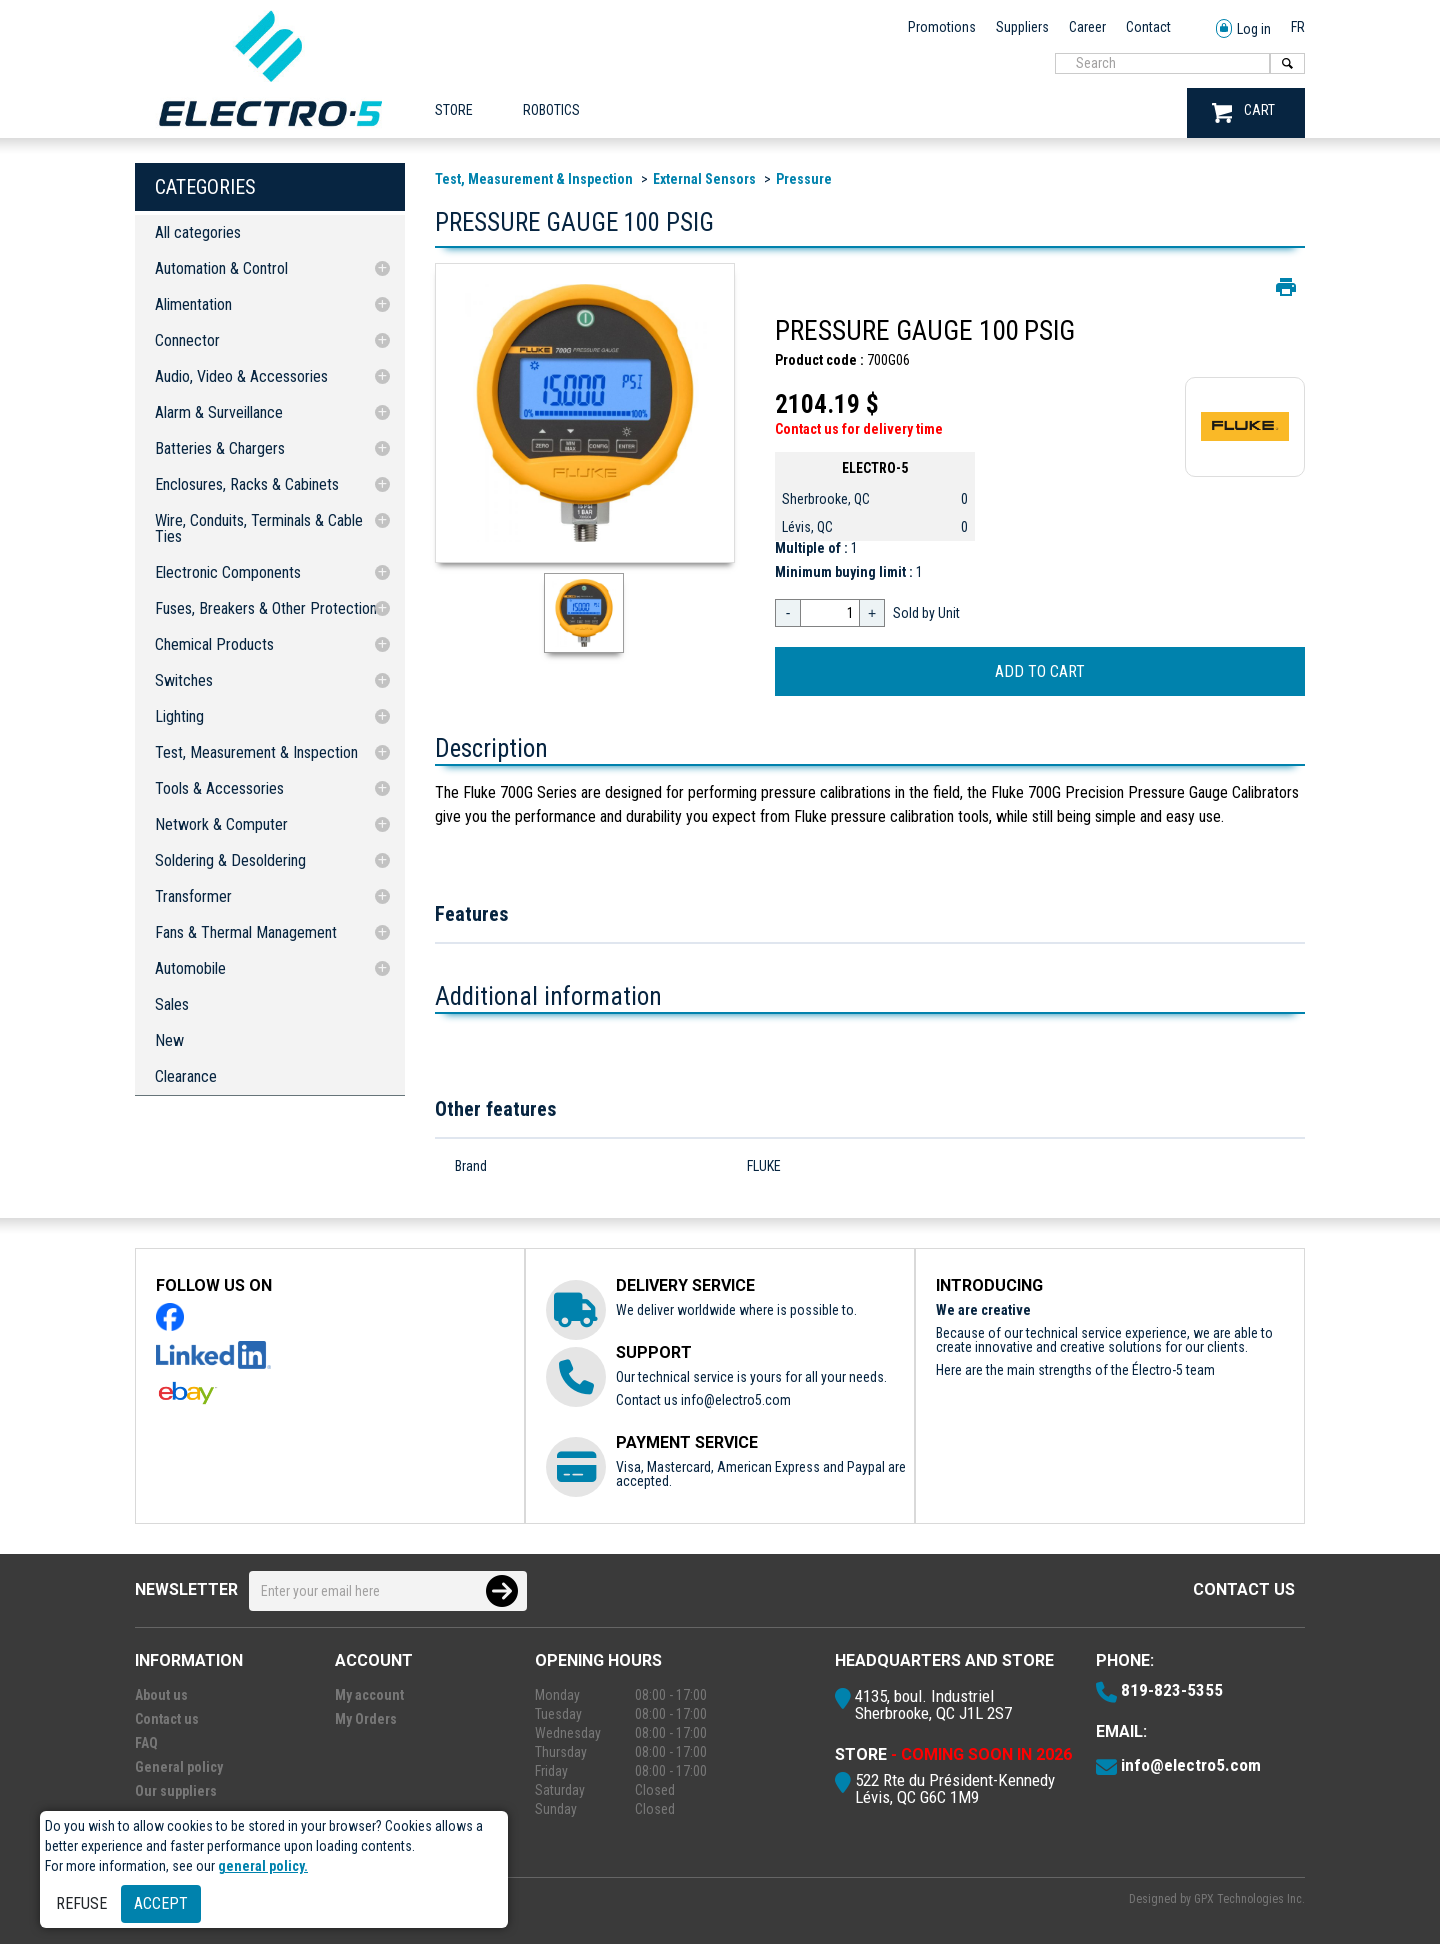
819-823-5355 (1172, 1690)
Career (1087, 27)
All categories (198, 232)
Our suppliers (176, 1791)
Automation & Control (221, 268)
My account (369, 1695)
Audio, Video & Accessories (241, 376)
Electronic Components (228, 572)
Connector (187, 340)
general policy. (263, 1866)
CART (1243, 112)
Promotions (942, 27)
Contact (1148, 27)
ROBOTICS (551, 110)
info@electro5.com (736, 1400)
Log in (1243, 29)
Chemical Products (214, 644)
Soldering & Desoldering (230, 860)
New (169, 1040)
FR (1298, 27)
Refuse (81, 1903)
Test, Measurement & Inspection (256, 752)
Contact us (1244, 1589)
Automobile (190, 968)
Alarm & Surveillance (219, 412)
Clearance (186, 1076)
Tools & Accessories (219, 788)
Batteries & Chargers (220, 448)
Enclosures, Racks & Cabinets (247, 484)
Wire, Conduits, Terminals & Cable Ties (259, 528)
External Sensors (704, 179)
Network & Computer (221, 824)
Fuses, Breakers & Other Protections (269, 608)
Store (454, 110)
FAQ (146, 1743)
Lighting (179, 716)
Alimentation (193, 304)
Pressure (804, 179)
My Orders (366, 1719)
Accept (161, 1903)
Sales (172, 1004)
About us (161, 1695)
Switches (184, 680)
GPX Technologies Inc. (1249, 1899)
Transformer (193, 896)
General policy (179, 1767)
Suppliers (1022, 27)
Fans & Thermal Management (246, 932)
